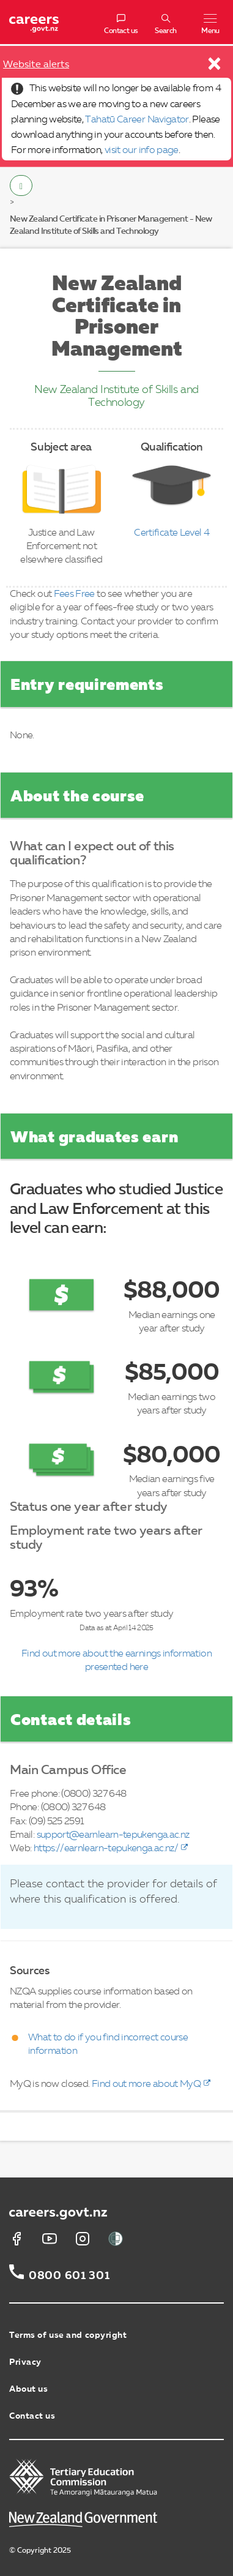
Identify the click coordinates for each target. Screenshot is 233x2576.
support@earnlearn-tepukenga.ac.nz (113, 1835)
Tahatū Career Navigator (136, 120)
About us (28, 2389)
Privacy (25, 2362)
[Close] (215, 66)
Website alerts (36, 65)
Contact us (32, 2416)
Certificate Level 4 (171, 533)
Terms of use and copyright (68, 2335)
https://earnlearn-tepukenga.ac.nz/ (106, 1849)
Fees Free (74, 594)
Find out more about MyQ (146, 2084)
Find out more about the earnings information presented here (116, 1660)
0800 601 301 (69, 2276)
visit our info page (142, 150)
